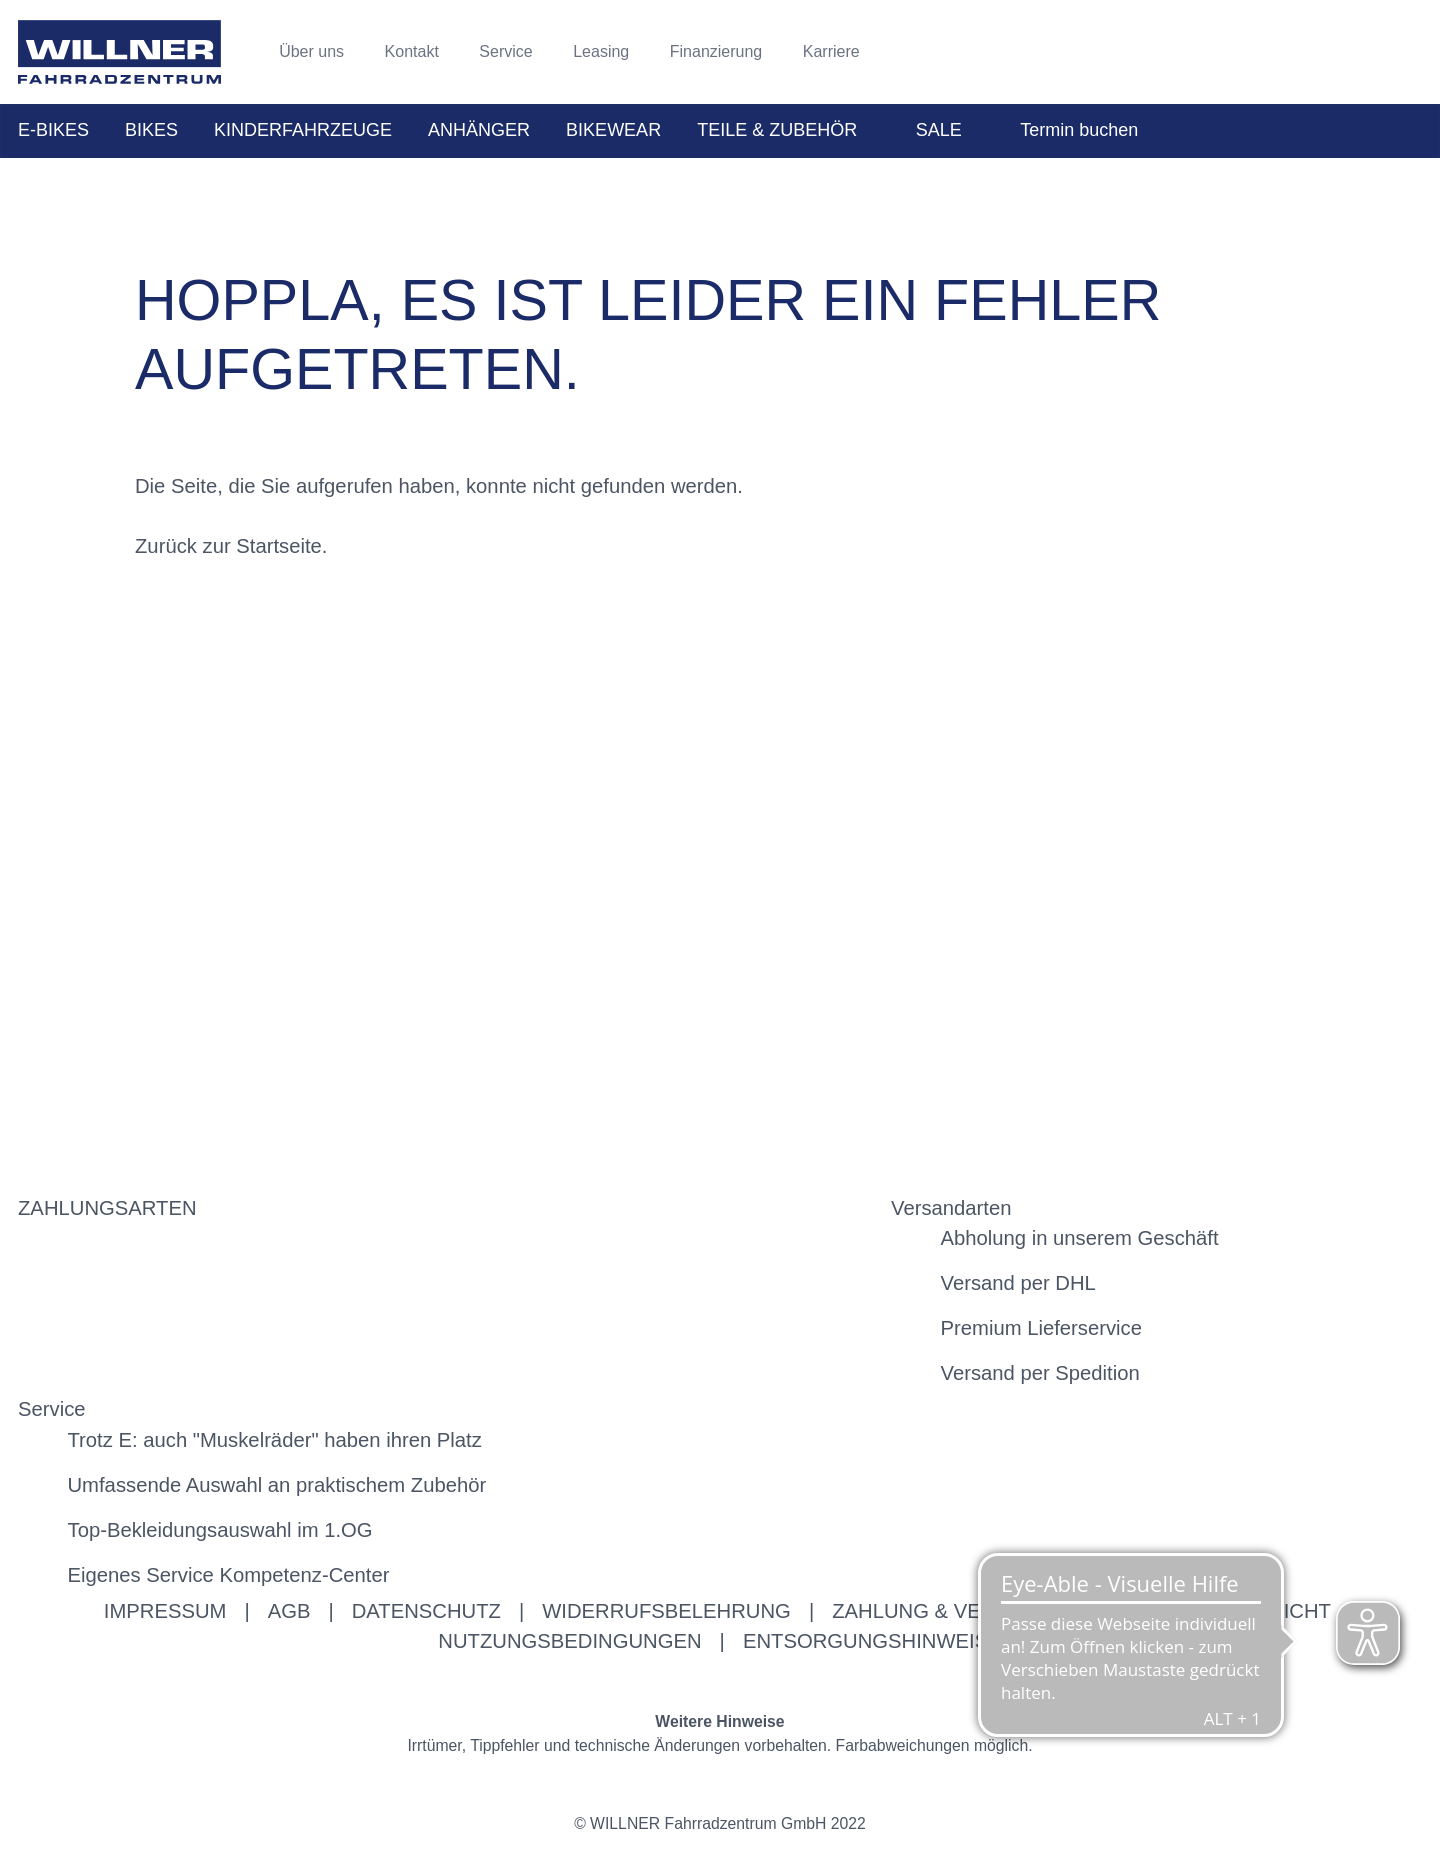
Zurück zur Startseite (228, 546)
